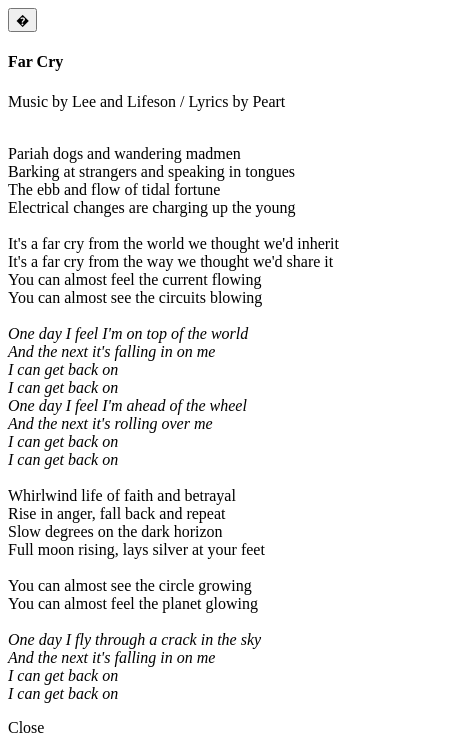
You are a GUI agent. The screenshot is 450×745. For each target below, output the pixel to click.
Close (26, 727)
